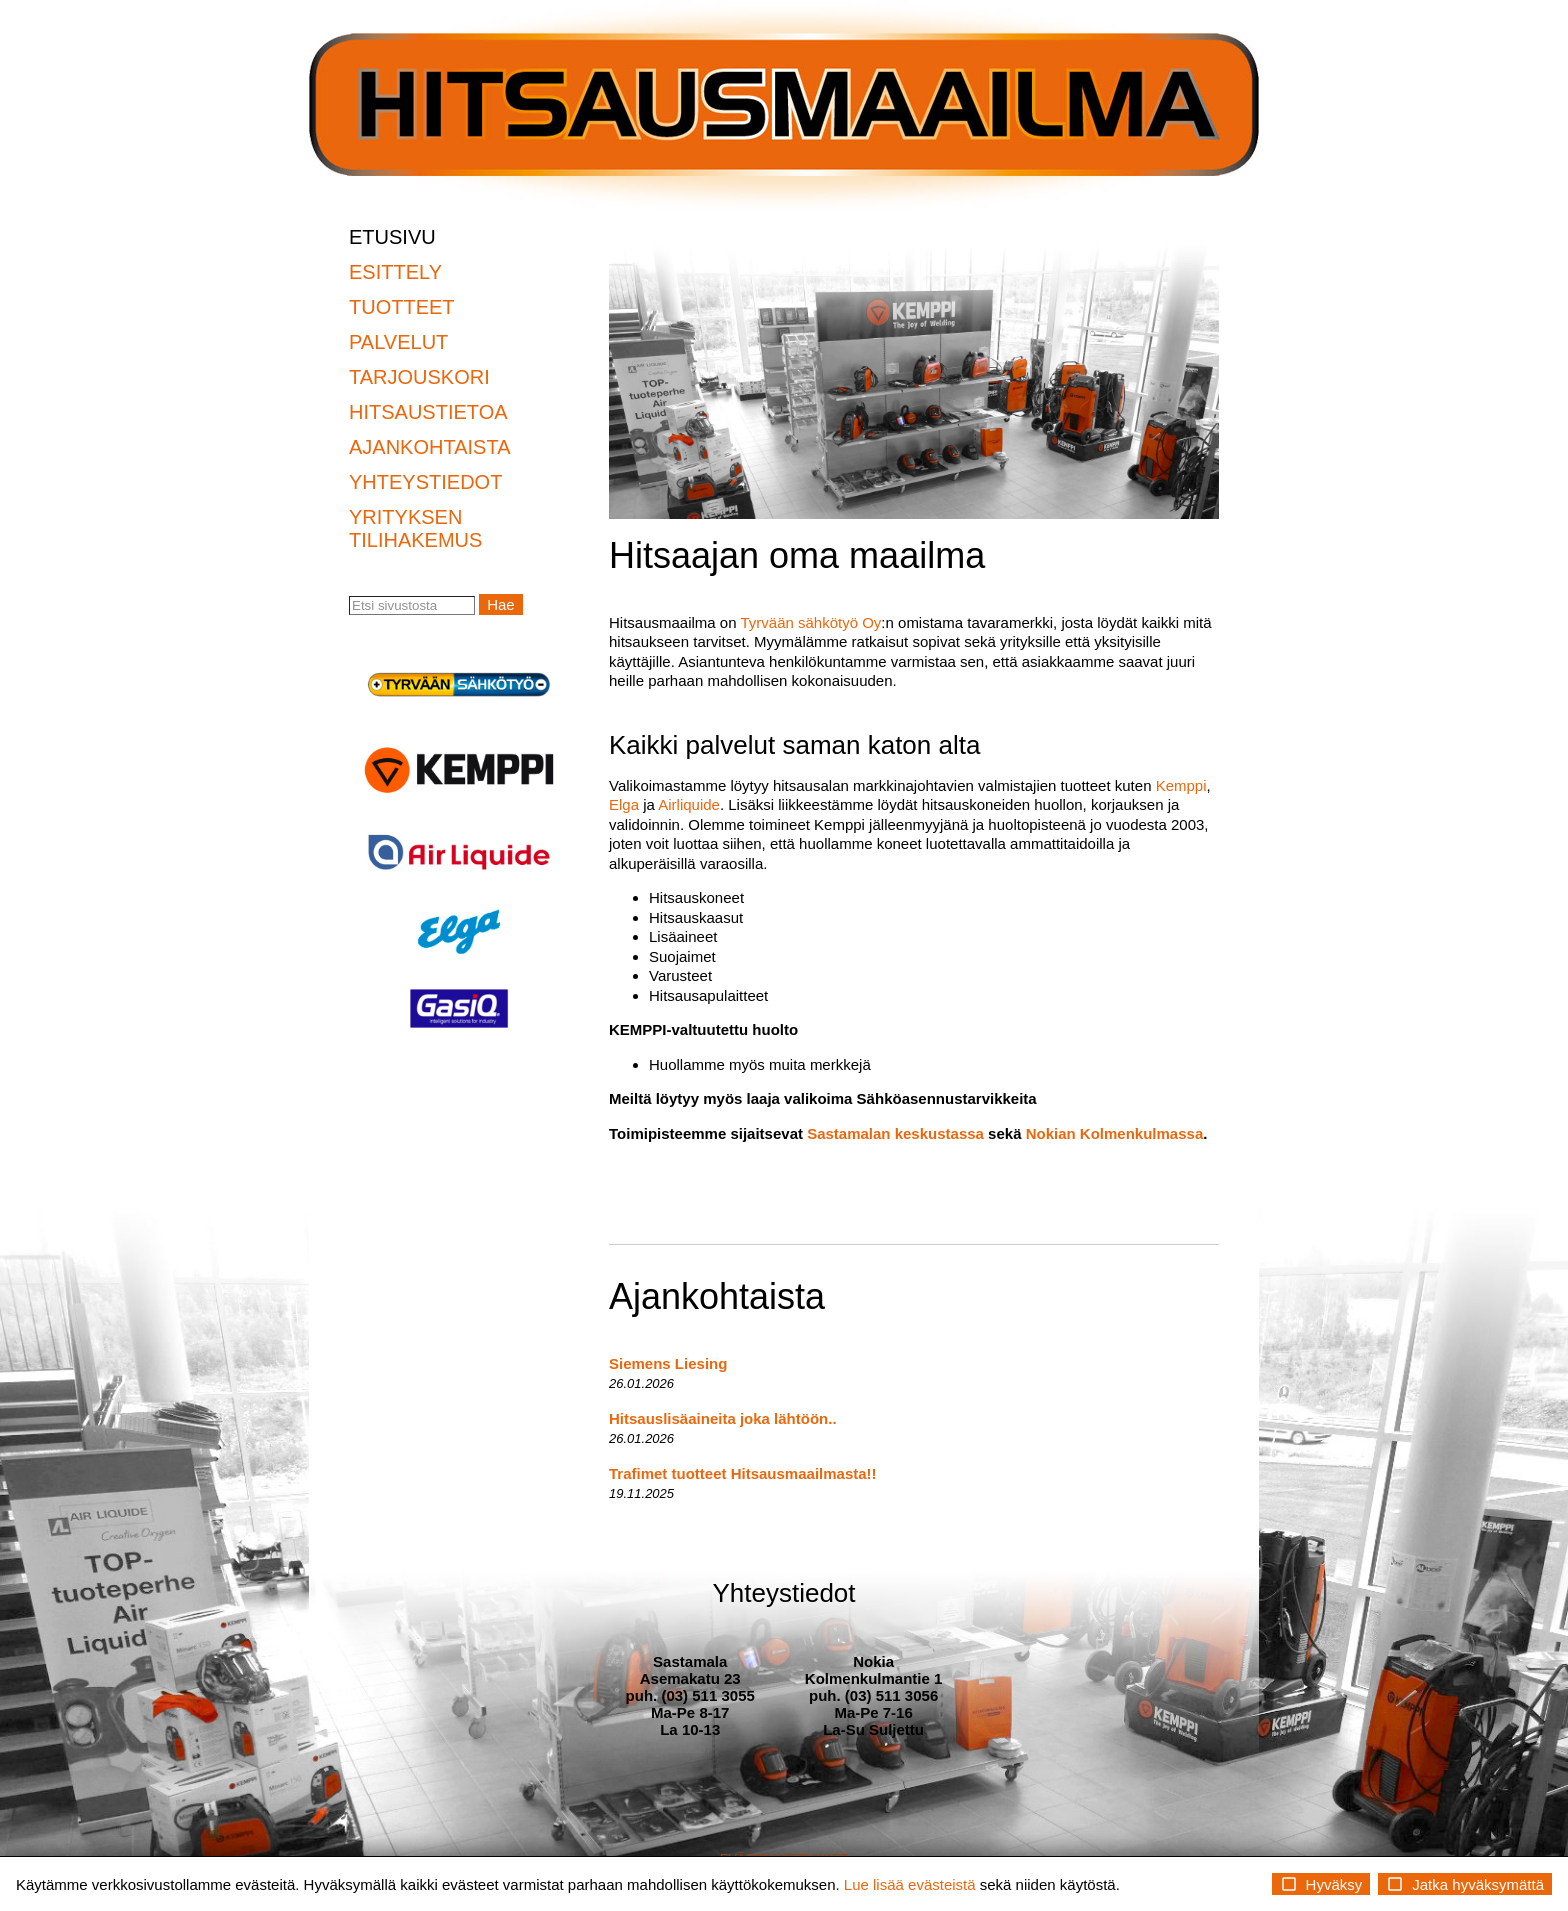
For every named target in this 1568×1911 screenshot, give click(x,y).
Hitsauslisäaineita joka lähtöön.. (723, 1418)
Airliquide (689, 804)
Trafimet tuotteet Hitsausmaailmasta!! (743, 1473)
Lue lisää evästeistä (910, 1884)
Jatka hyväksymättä (1465, 1884)
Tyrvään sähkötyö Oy (810, 622)
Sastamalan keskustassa (895, 1133)
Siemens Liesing (668, 1363)
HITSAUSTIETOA (428, 412)
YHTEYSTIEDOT (425, 482)
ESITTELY (395, 272)
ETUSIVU (392, 237)
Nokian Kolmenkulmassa (1115, 1133)
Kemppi (1181, 785)
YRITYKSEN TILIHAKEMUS (415, 528)
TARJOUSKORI (419, 377)
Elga (624, 804)
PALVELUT (398, 342)
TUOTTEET (402, 307)
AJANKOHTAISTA (430, 447)
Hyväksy (1321, 1884)
